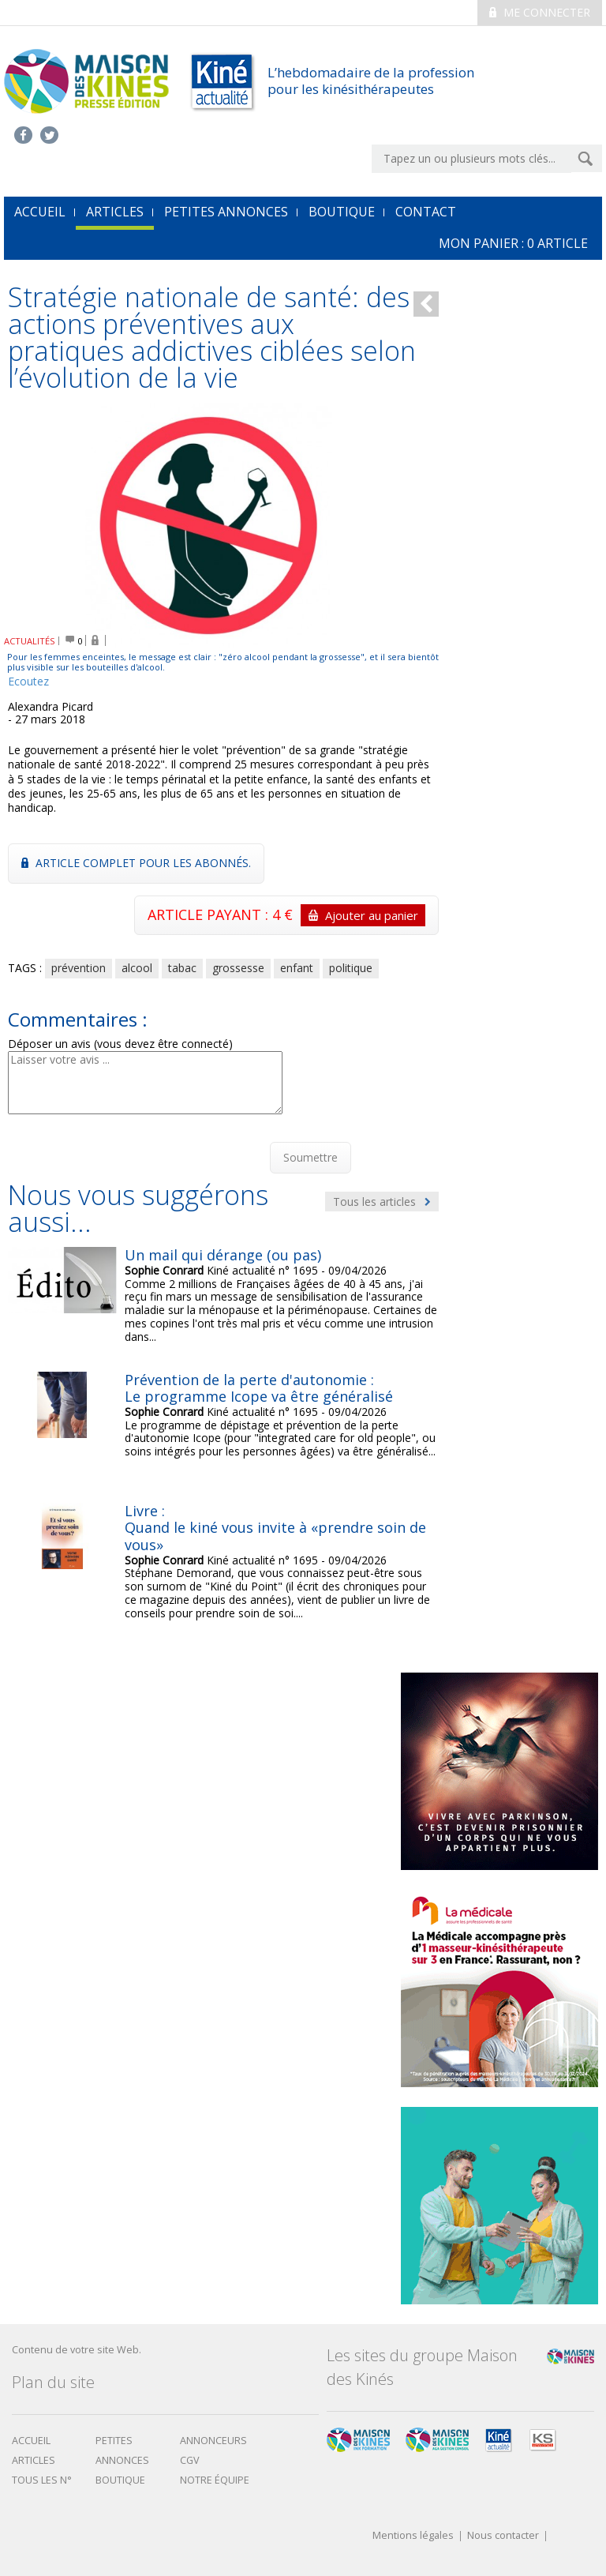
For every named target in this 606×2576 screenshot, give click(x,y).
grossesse (238, 967)
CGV (190, 2460)
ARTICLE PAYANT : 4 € (286, 915)
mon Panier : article (513, 243)
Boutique (342, 211)
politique (350, 967)
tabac (182, 967)
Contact (425, 211)
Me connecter (539, 12)
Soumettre (310, 1157)
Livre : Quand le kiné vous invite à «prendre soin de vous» (275, 1527)
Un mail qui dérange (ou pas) (223, 1254)
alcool (137, 967)
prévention (78, 967)
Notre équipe (214, 2480)
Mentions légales (413, 2536)
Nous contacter (503, 2536)
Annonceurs (213, 2440)
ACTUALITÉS (29, 641)
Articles (115, 211)
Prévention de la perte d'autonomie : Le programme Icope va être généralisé (259, 1388)
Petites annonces (226, 211)
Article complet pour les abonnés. (136, 862)
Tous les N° (42, 2480)
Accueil (31, 2440)
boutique (120, 2480)
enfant (296, 967)
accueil (39, 211)
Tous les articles (382, 1201)
